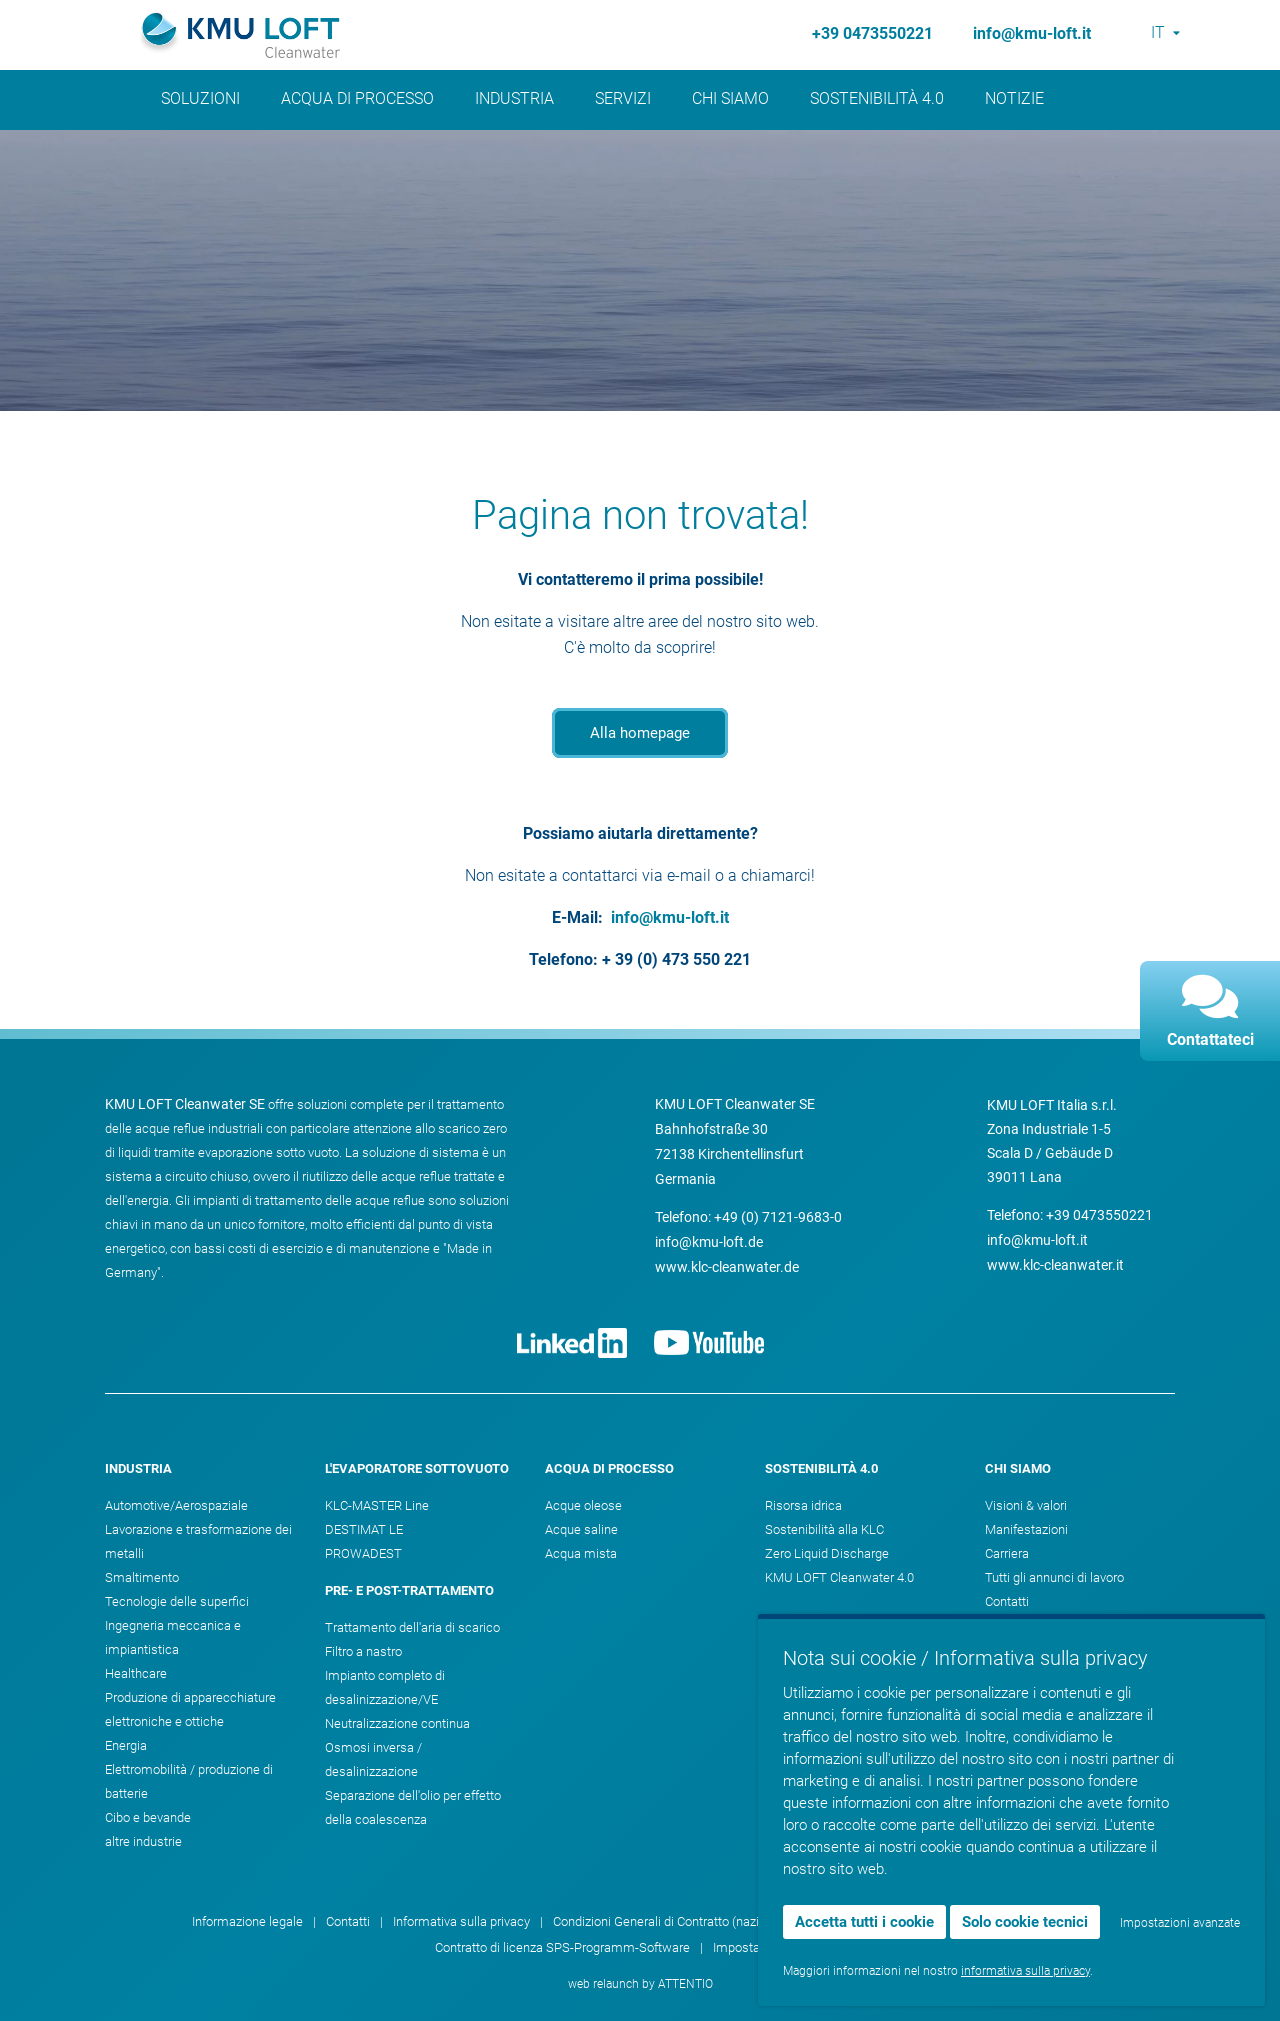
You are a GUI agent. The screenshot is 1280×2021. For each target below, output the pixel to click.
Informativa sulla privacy (461, 1921)
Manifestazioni (1026, 1529)
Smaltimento (142, 1577)
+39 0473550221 (872, 33)
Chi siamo (730, 98)
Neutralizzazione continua (397, 1723)
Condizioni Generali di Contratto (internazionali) (944, 1921)
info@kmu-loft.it (1032, 33)
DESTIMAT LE (364, 1529)
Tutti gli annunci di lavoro (1054, 1577)
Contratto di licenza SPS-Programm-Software (562, 1947)
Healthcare (136, 1673)
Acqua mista (581, 1553)
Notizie (1014, 98)
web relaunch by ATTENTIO (640, 1984)
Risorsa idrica (803, 1505)
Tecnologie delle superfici (177, 1601)
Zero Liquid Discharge (827, 1553)
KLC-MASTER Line (377, 1505)
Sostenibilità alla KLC (824, 1529)
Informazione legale (247, 1921)
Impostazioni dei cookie (779, 1947)
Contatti (1007, 1601)
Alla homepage (640, 733)
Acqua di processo (357, 98)
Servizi (623, 98)
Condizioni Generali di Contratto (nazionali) (671, 1921)
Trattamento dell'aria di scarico (412, 1627)
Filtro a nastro (363, 1651)
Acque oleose (583, 1505)
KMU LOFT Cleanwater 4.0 (839, 1577)
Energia (126, 1745)
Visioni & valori (1026, 1505)
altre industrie (143, 1841)
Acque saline (581, 1529)
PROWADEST (363, 1553)
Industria (514, 98)
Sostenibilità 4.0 (877, 98)
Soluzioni (200, 98)
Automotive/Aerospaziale (176, 1505)
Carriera (1007, 1553)
